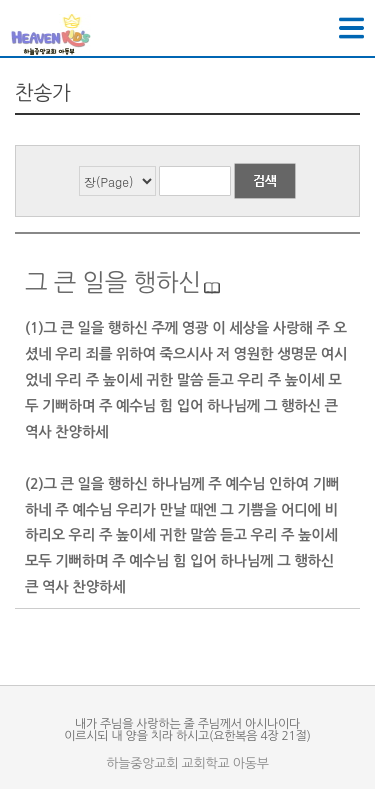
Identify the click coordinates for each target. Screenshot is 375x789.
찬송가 (43, 93)
